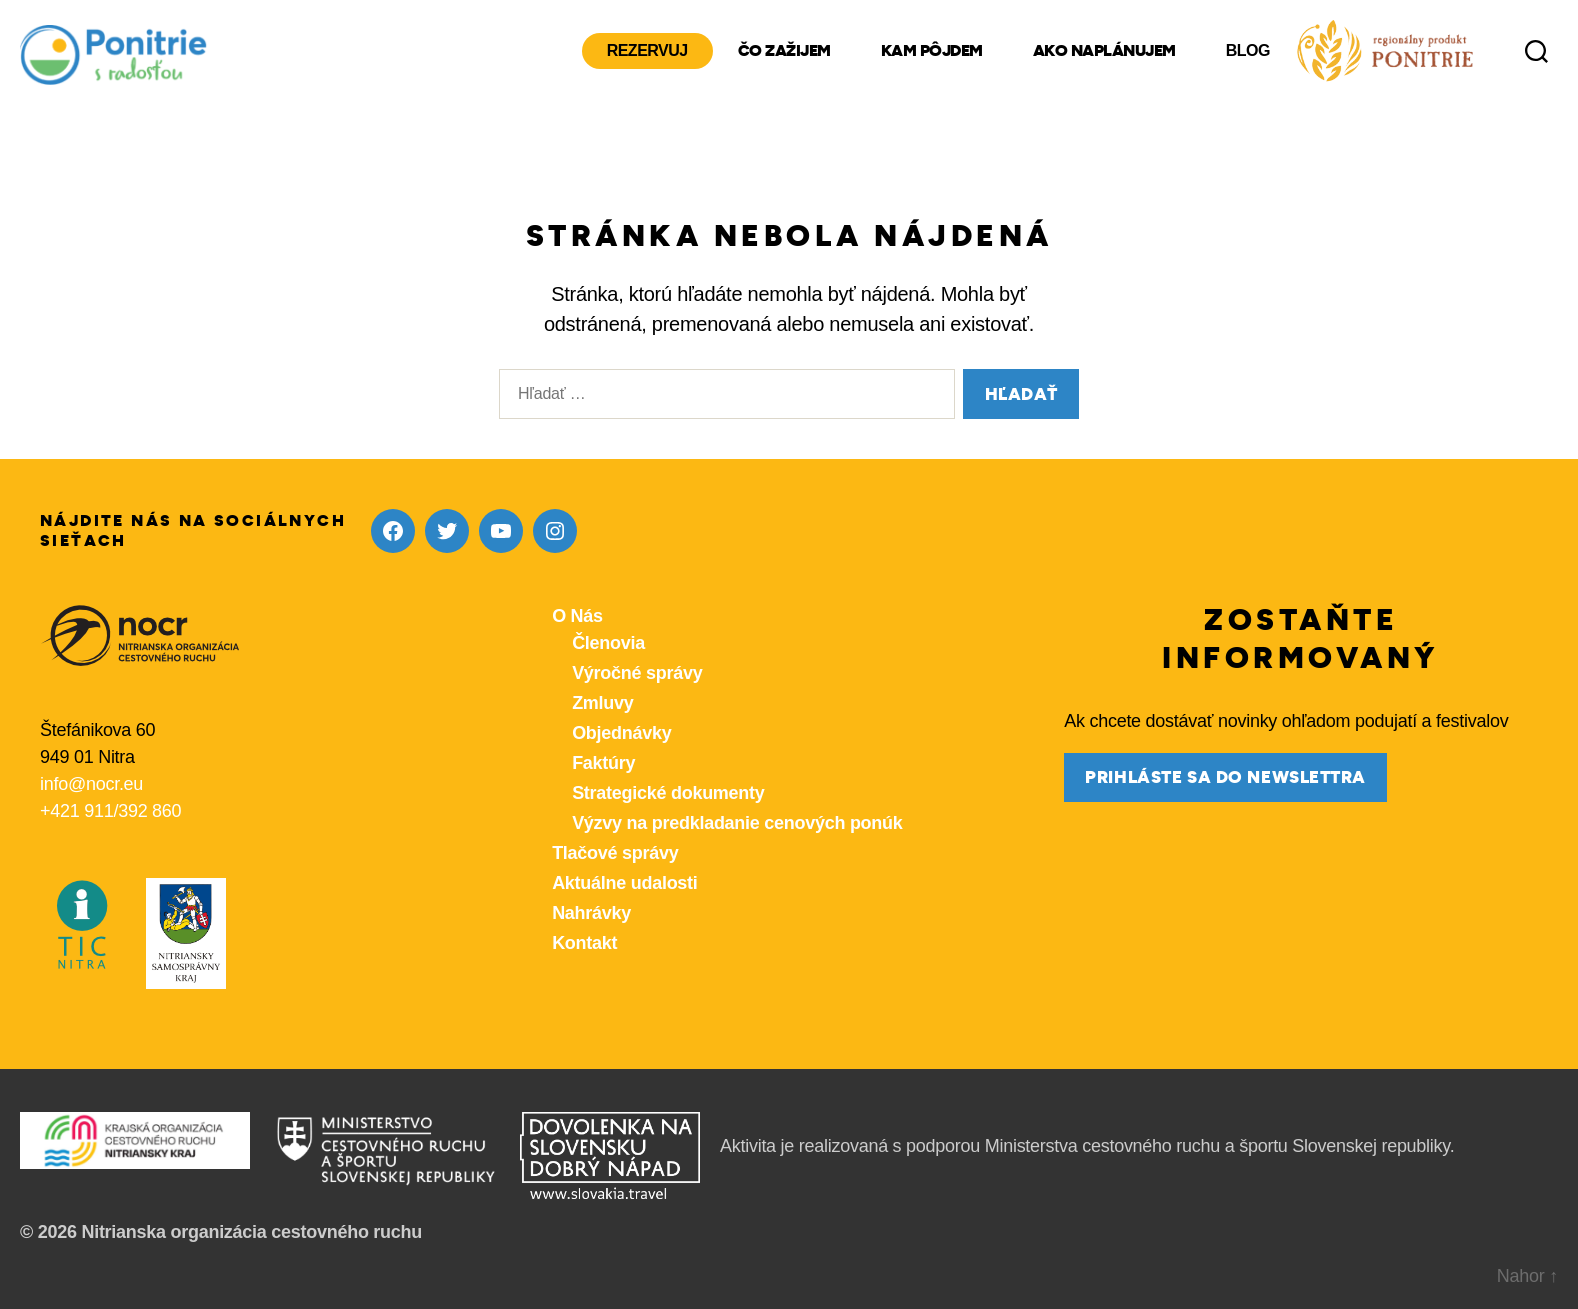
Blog (1248, 50)
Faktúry (603, 763)
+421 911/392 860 (110, 811)
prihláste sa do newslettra (1225, 777)
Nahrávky (591, 913)
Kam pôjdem (932, 51)
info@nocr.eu (91, 784)
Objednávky (621, 733)
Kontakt (584, 943)
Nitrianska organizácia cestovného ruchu (251, 1232)
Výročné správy (637, 673)
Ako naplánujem (1104, 51)
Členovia (608, 643)
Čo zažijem (784, 51)
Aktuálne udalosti (624, 883)
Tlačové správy (615, 853)
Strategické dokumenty (668, 793)
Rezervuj (647, 50)
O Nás (577, 616)
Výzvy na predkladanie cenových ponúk (737, 823)
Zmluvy (602, 703)
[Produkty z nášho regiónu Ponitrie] (1385, 51)
